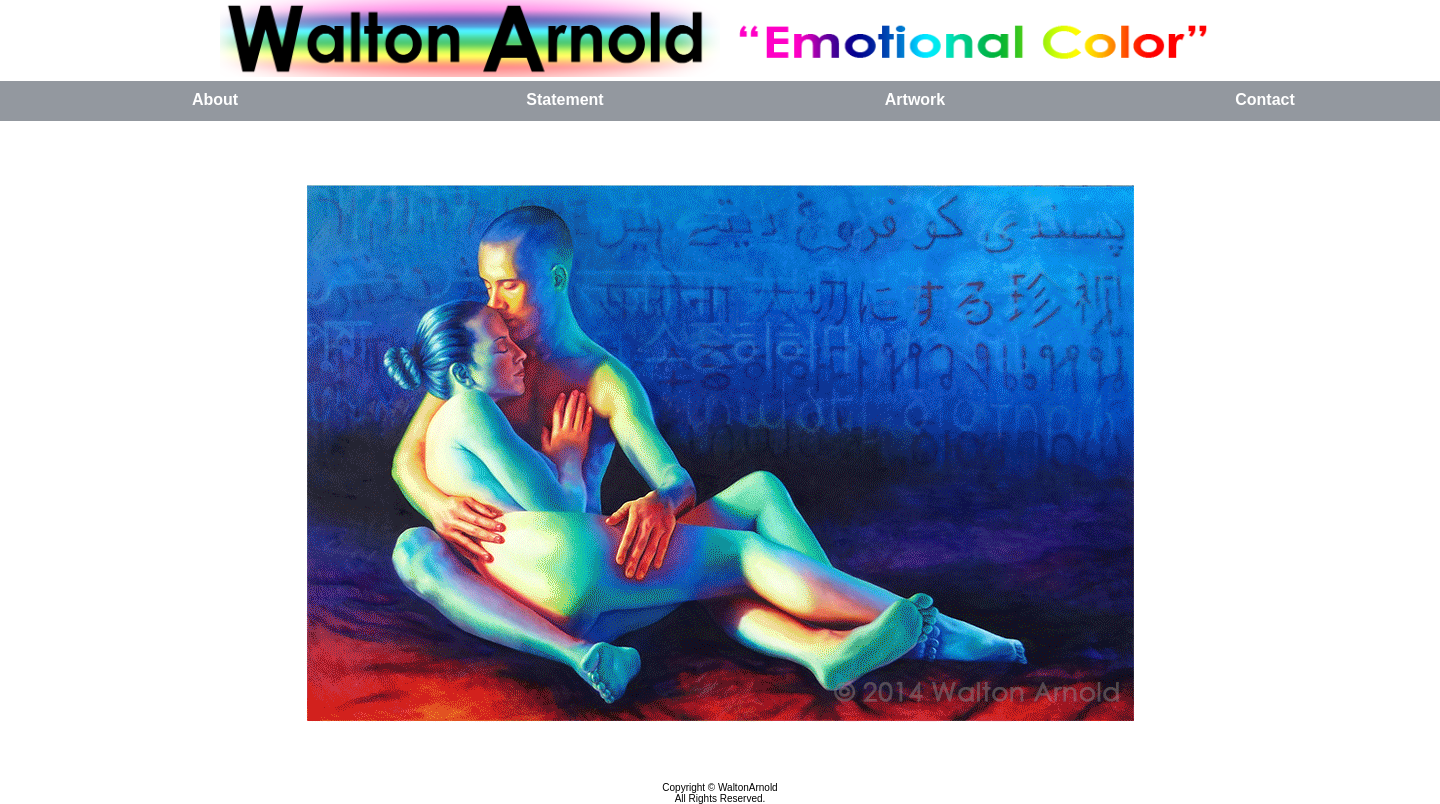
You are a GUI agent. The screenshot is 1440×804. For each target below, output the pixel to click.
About (215, 99)
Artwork (915, 99)
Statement (564, 99)
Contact (1265, 99)
